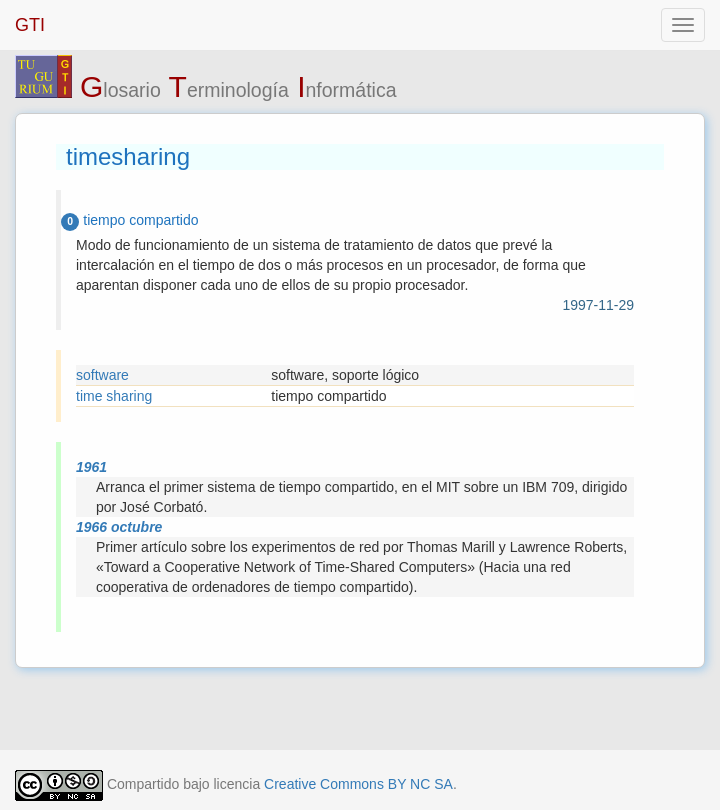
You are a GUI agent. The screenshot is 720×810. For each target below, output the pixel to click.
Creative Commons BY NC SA (358, 784)
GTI (30, 25)
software (102, 375)
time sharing (114, 396)
